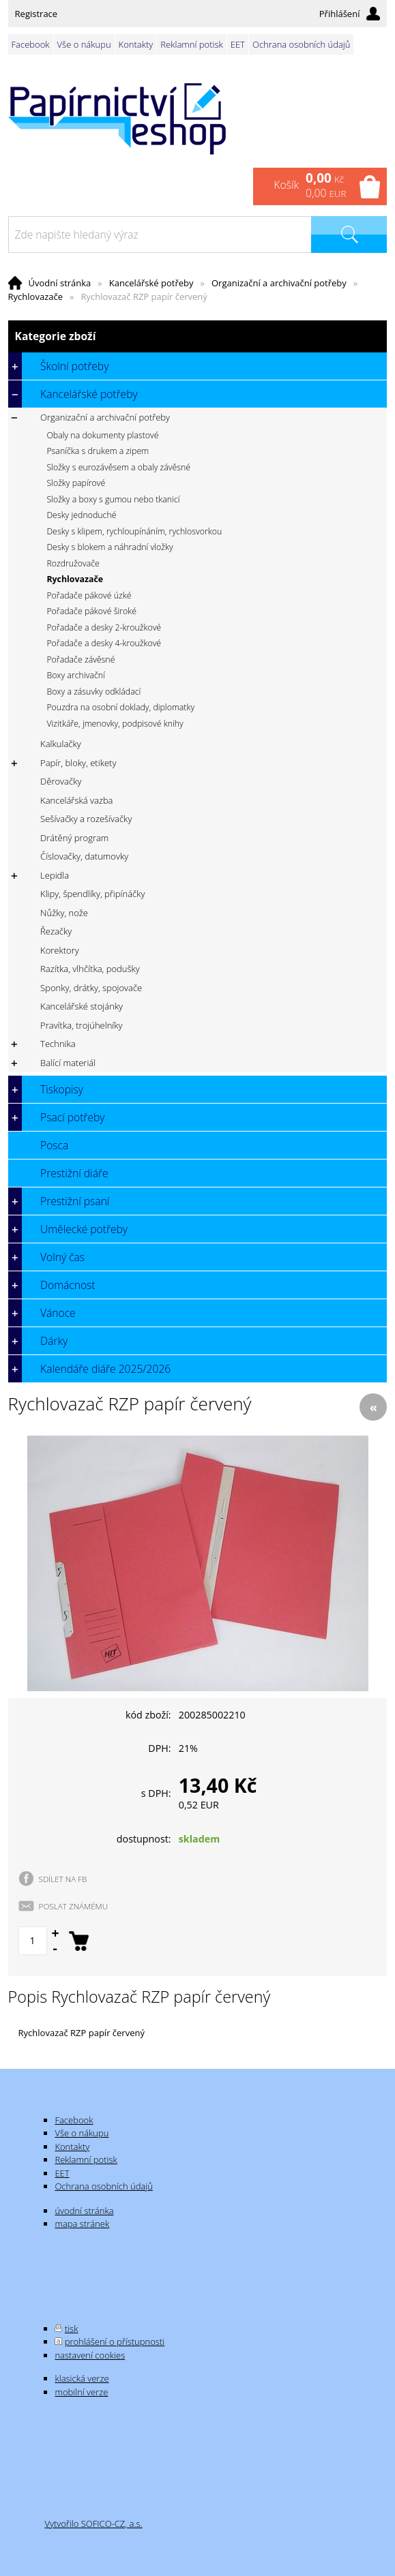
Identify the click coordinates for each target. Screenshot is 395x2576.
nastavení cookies (90, 2355)
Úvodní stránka (60, 283)
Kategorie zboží (198, 336)
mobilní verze (81, 2392)
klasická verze (81, 2378)
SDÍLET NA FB (63, 1878)
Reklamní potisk (191, 44)
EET (238, 44)
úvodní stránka (84, 2210)
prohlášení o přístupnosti (114, 2341)
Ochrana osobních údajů (301, 44)
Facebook (31, 44)
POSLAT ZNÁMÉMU (73, 1905)
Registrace (36, 13)
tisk (71, 2328)
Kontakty (136, 44)
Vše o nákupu (84, 44)
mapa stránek (82, 2223)
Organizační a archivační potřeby (279, 283)
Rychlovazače (35, 296)
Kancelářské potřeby (151, 283)
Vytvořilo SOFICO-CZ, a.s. (93, 2523)
